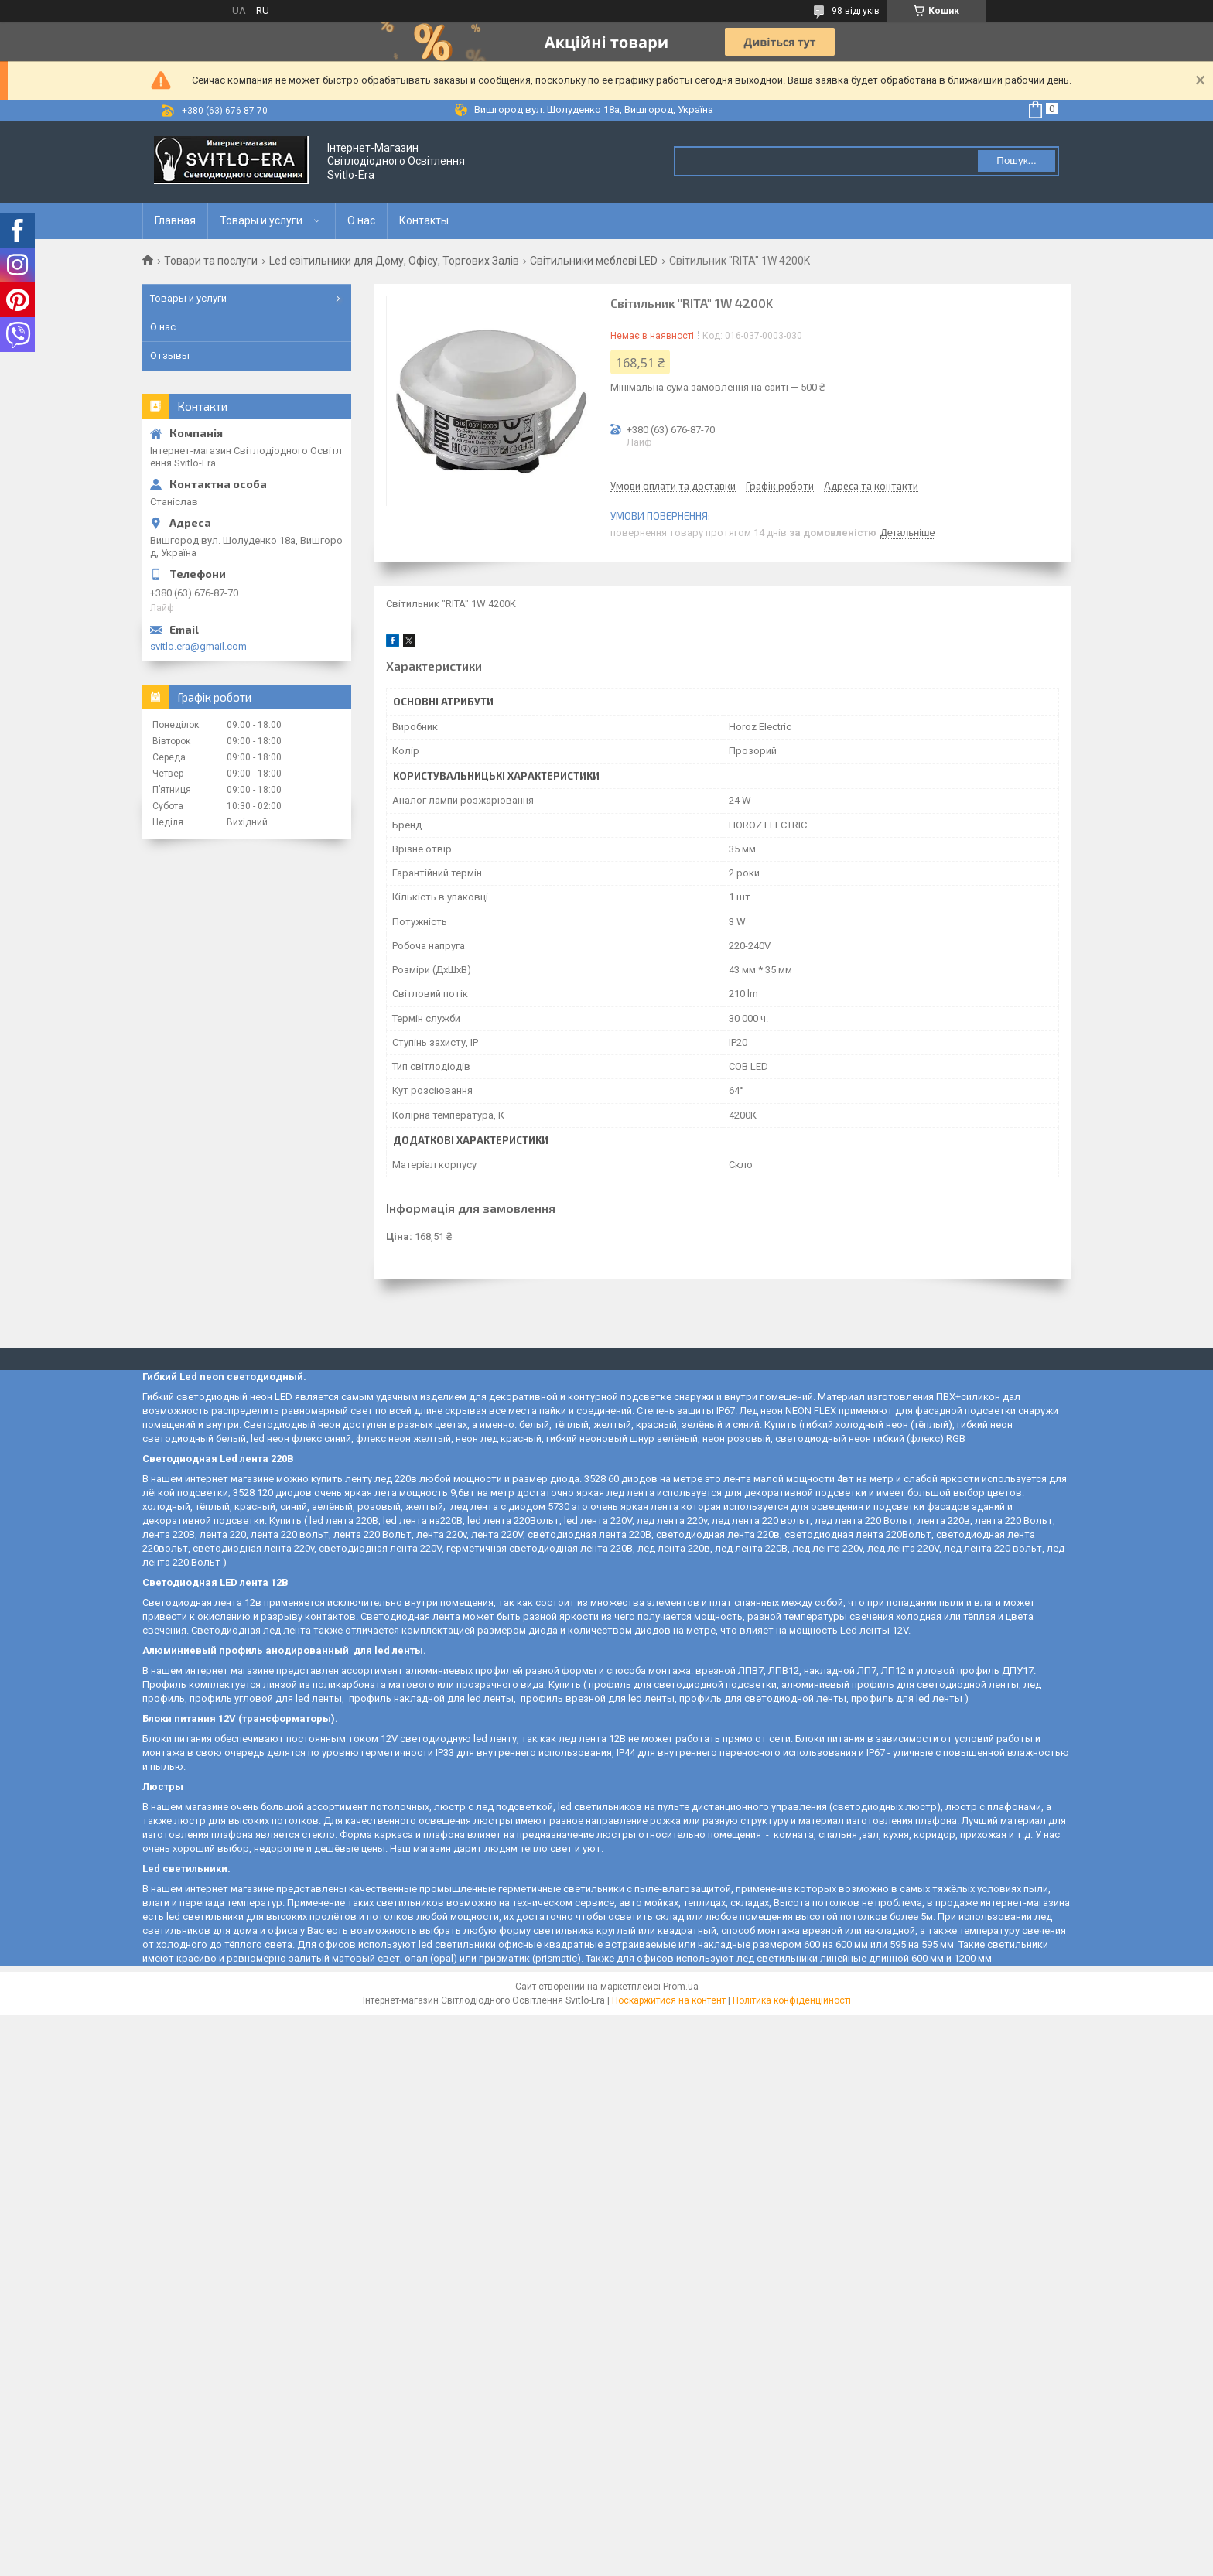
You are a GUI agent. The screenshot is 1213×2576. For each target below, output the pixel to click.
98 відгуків (856, 10)
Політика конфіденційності (792, 2000)
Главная (175, 220)
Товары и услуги (261, 220)
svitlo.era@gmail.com (198, 646)
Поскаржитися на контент (669, 2000)
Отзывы (170, 355)
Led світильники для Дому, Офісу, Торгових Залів (394, 261)
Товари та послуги (211, 261)
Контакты (424, 220)
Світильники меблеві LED (594, 261)
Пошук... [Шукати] (1016, 160)
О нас (361, 220)
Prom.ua (681, 1986)
